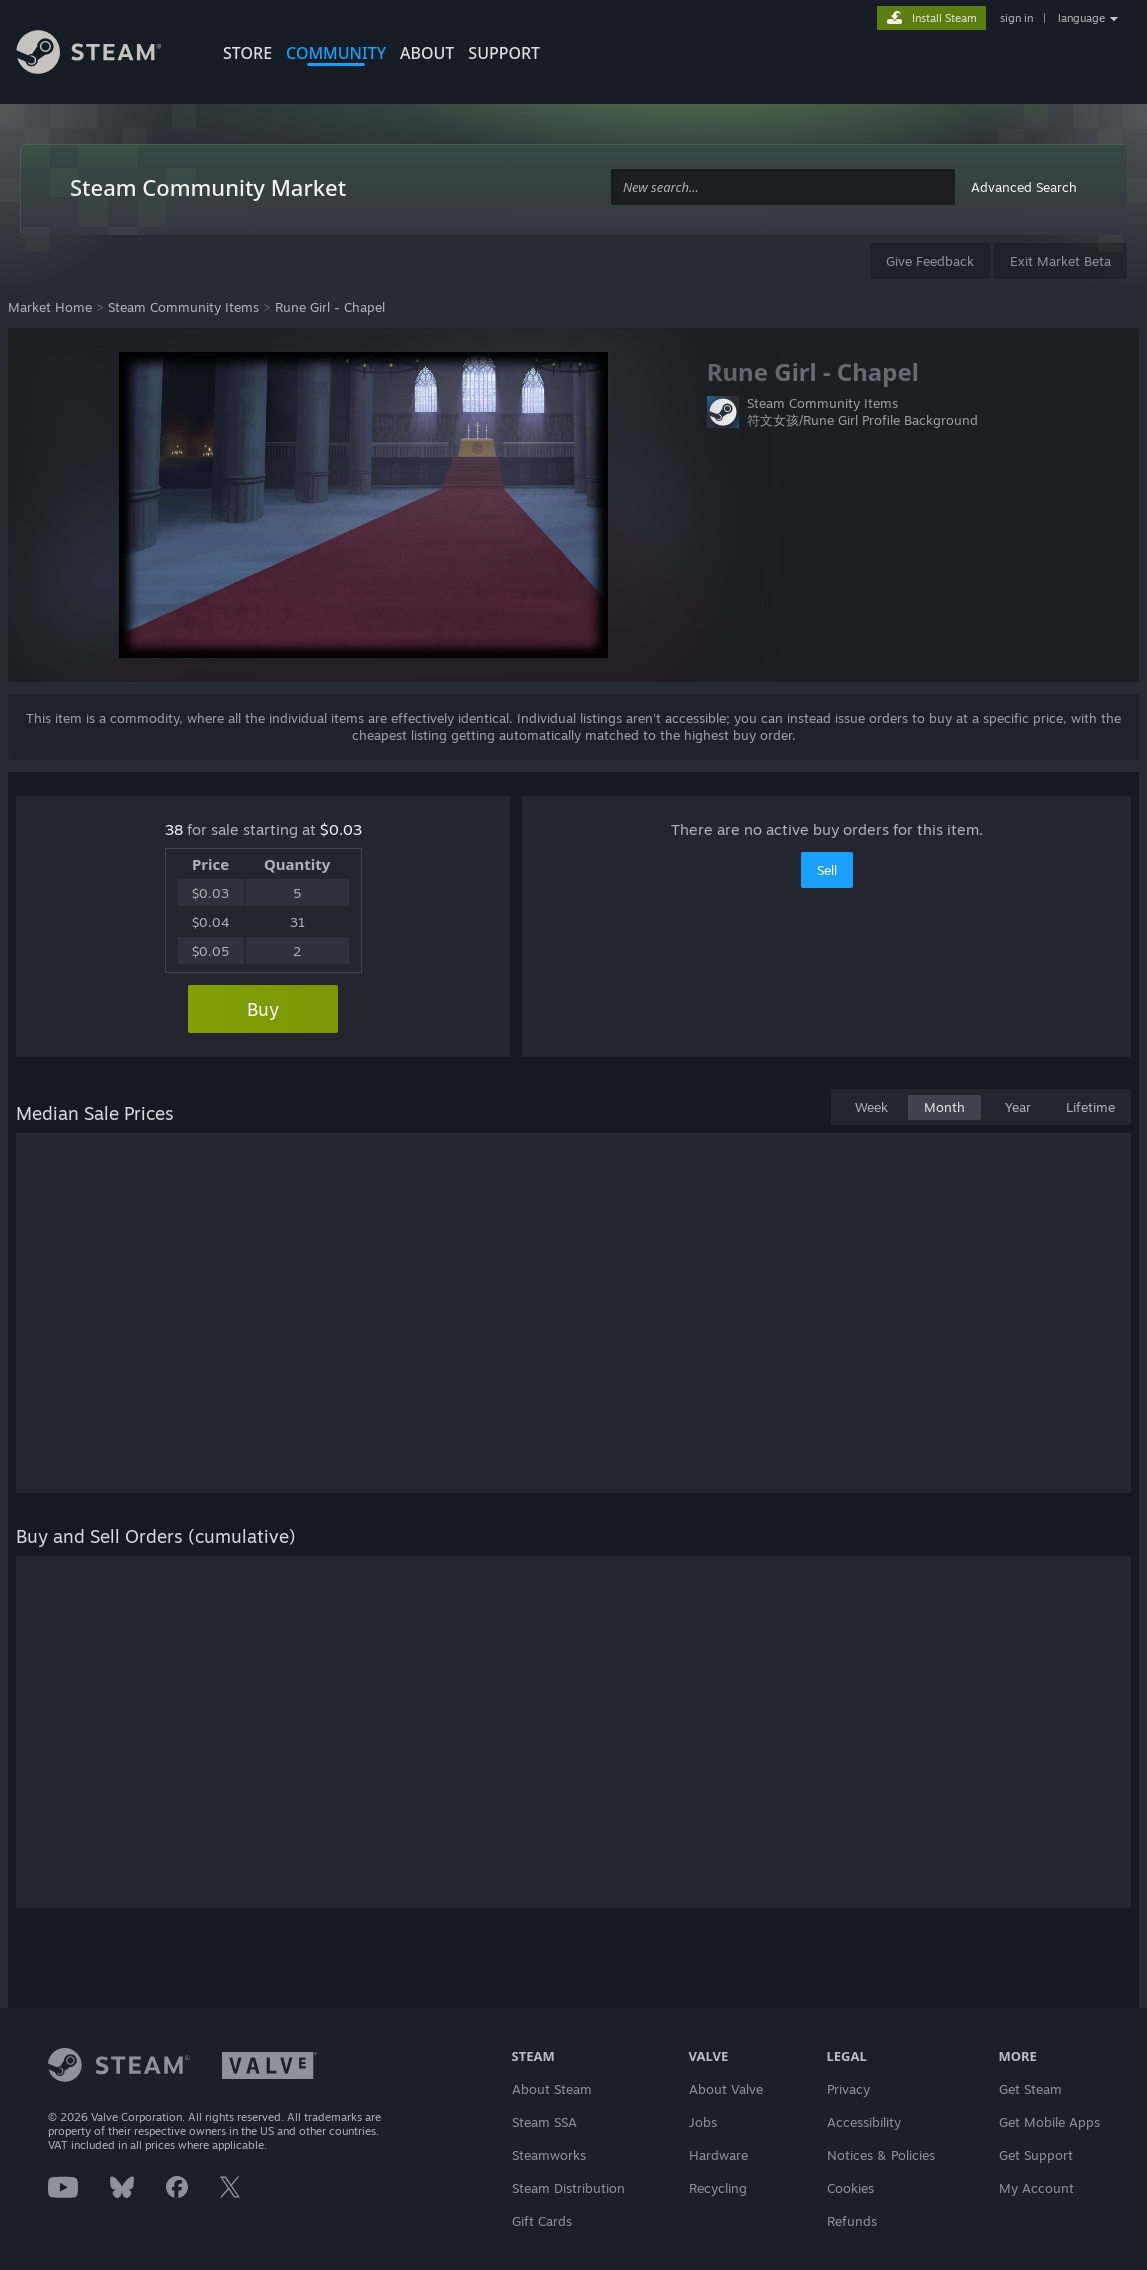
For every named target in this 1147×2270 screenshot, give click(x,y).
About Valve (726, 2089)
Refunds (852, 2221)
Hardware (718, 2155)
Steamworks (549, 2155)
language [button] (1081, 18)
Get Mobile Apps (1049, 2122)
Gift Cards (542, 2221)
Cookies (850, 2188)
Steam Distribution (568, 2188)
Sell (827, 870)
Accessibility (864, 2122)
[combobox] (783, 187)
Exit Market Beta (1060, 261)
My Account (1036, 2188)
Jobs (703, 2122)
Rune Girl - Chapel (330, 307)
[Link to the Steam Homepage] (104, 55)
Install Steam (944, 18)
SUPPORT (504, 53)
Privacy (848, 2089)
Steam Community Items (183, 307)
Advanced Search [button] (1024, 187)
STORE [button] (247, 53)
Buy (263, 1009)
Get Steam (1030, 2089)
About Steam (552, 2089)
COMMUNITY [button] (336, 53)
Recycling (718, 2188)
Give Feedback (930, 261)
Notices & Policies (881, 2155)
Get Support (1036, 2155)
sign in (1016, 18)
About (427, 53)
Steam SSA (544, 2122)
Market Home (50, 307)
